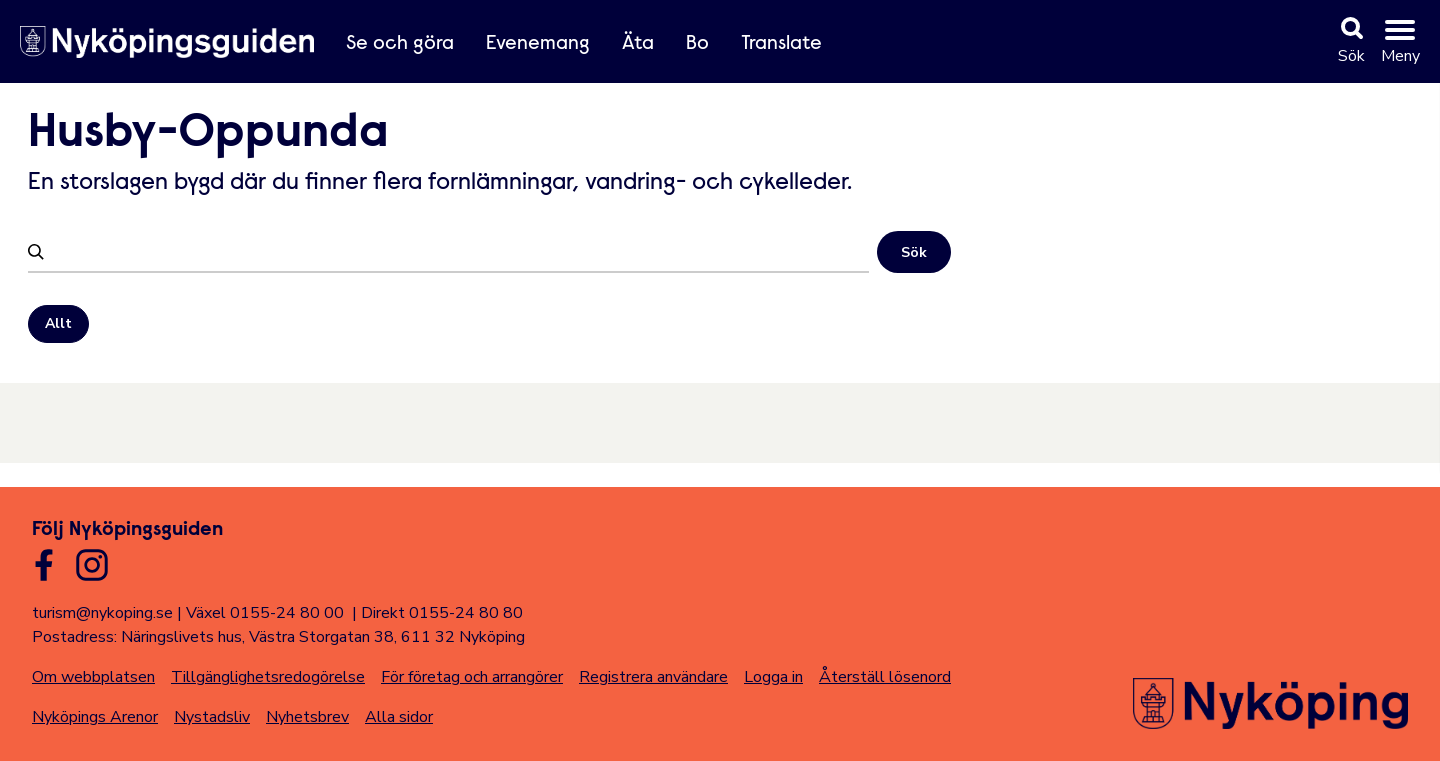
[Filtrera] (458, 251)
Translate (781, 44)
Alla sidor (399, 717)
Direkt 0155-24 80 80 (442, 613)
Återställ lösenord (885, 677)
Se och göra (400, 44)
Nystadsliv (212, 717)
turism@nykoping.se (102, 613)
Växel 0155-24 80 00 (265, 613)
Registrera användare (653, 677)
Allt (58, 323)
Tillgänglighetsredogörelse (268, 677)
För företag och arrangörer (472, 677)
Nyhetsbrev (307, 717)
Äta (638, 44)
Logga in (773, 677)
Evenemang (538, 44)
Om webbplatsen (93, 677)
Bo (697, 44)
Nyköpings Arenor (95, 717)
